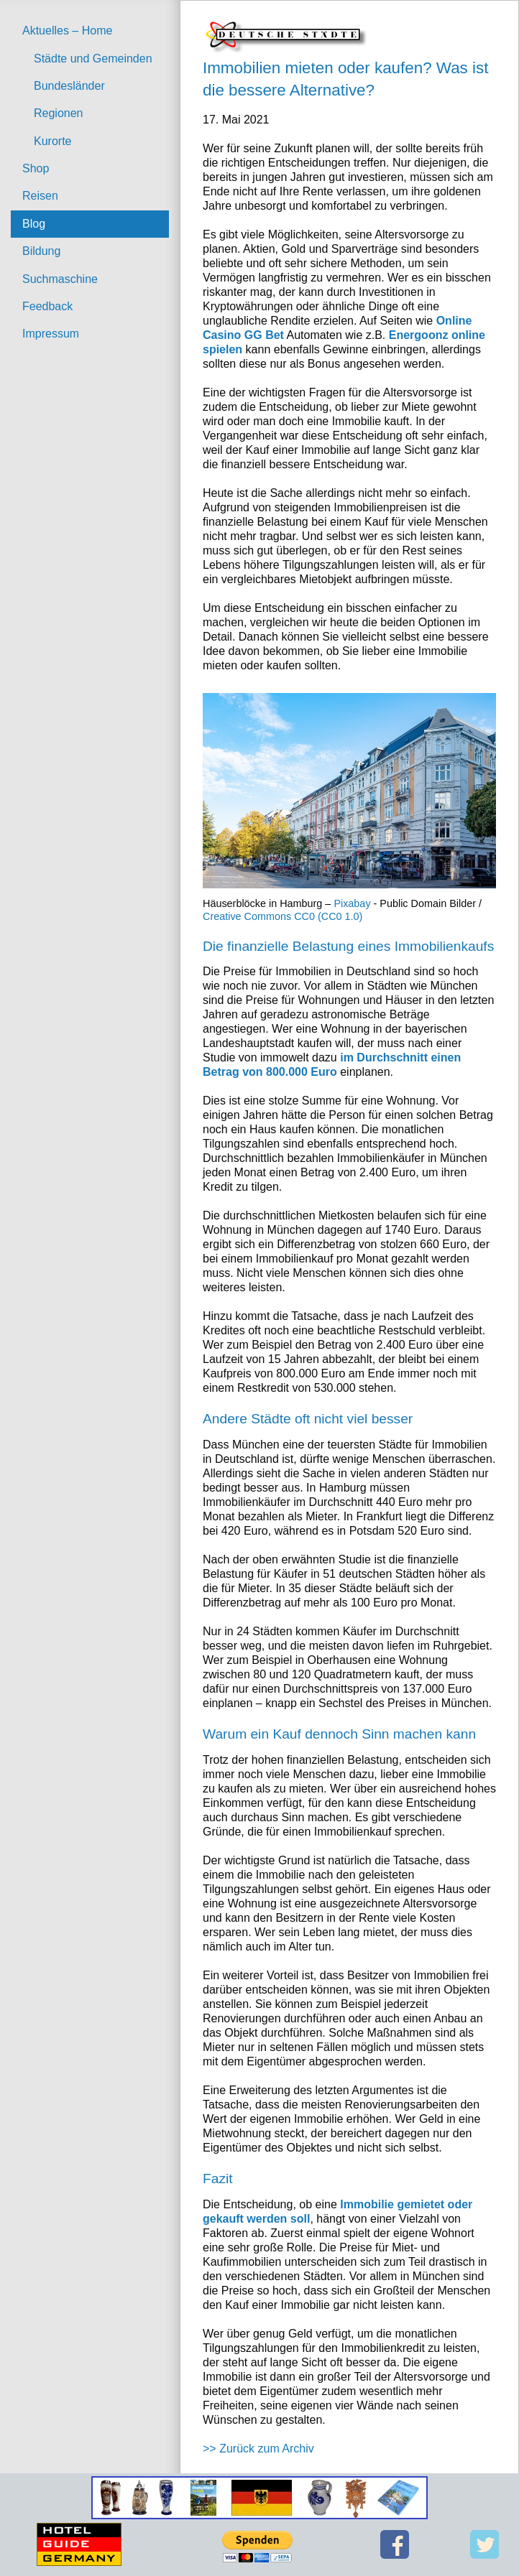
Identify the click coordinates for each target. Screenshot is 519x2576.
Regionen (58, 113)
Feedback (47, 306)
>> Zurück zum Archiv (258, 2448)
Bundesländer (69, 86)
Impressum (50, 333)
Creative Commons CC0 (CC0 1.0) (282, 916)
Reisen (40, 196)
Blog (33, 224)
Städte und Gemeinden (93, 58)
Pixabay (352, 903)
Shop (35, 168)
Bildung (41, 251)
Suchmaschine (60, 279)
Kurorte (52, 141)
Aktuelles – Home (67, 30)
